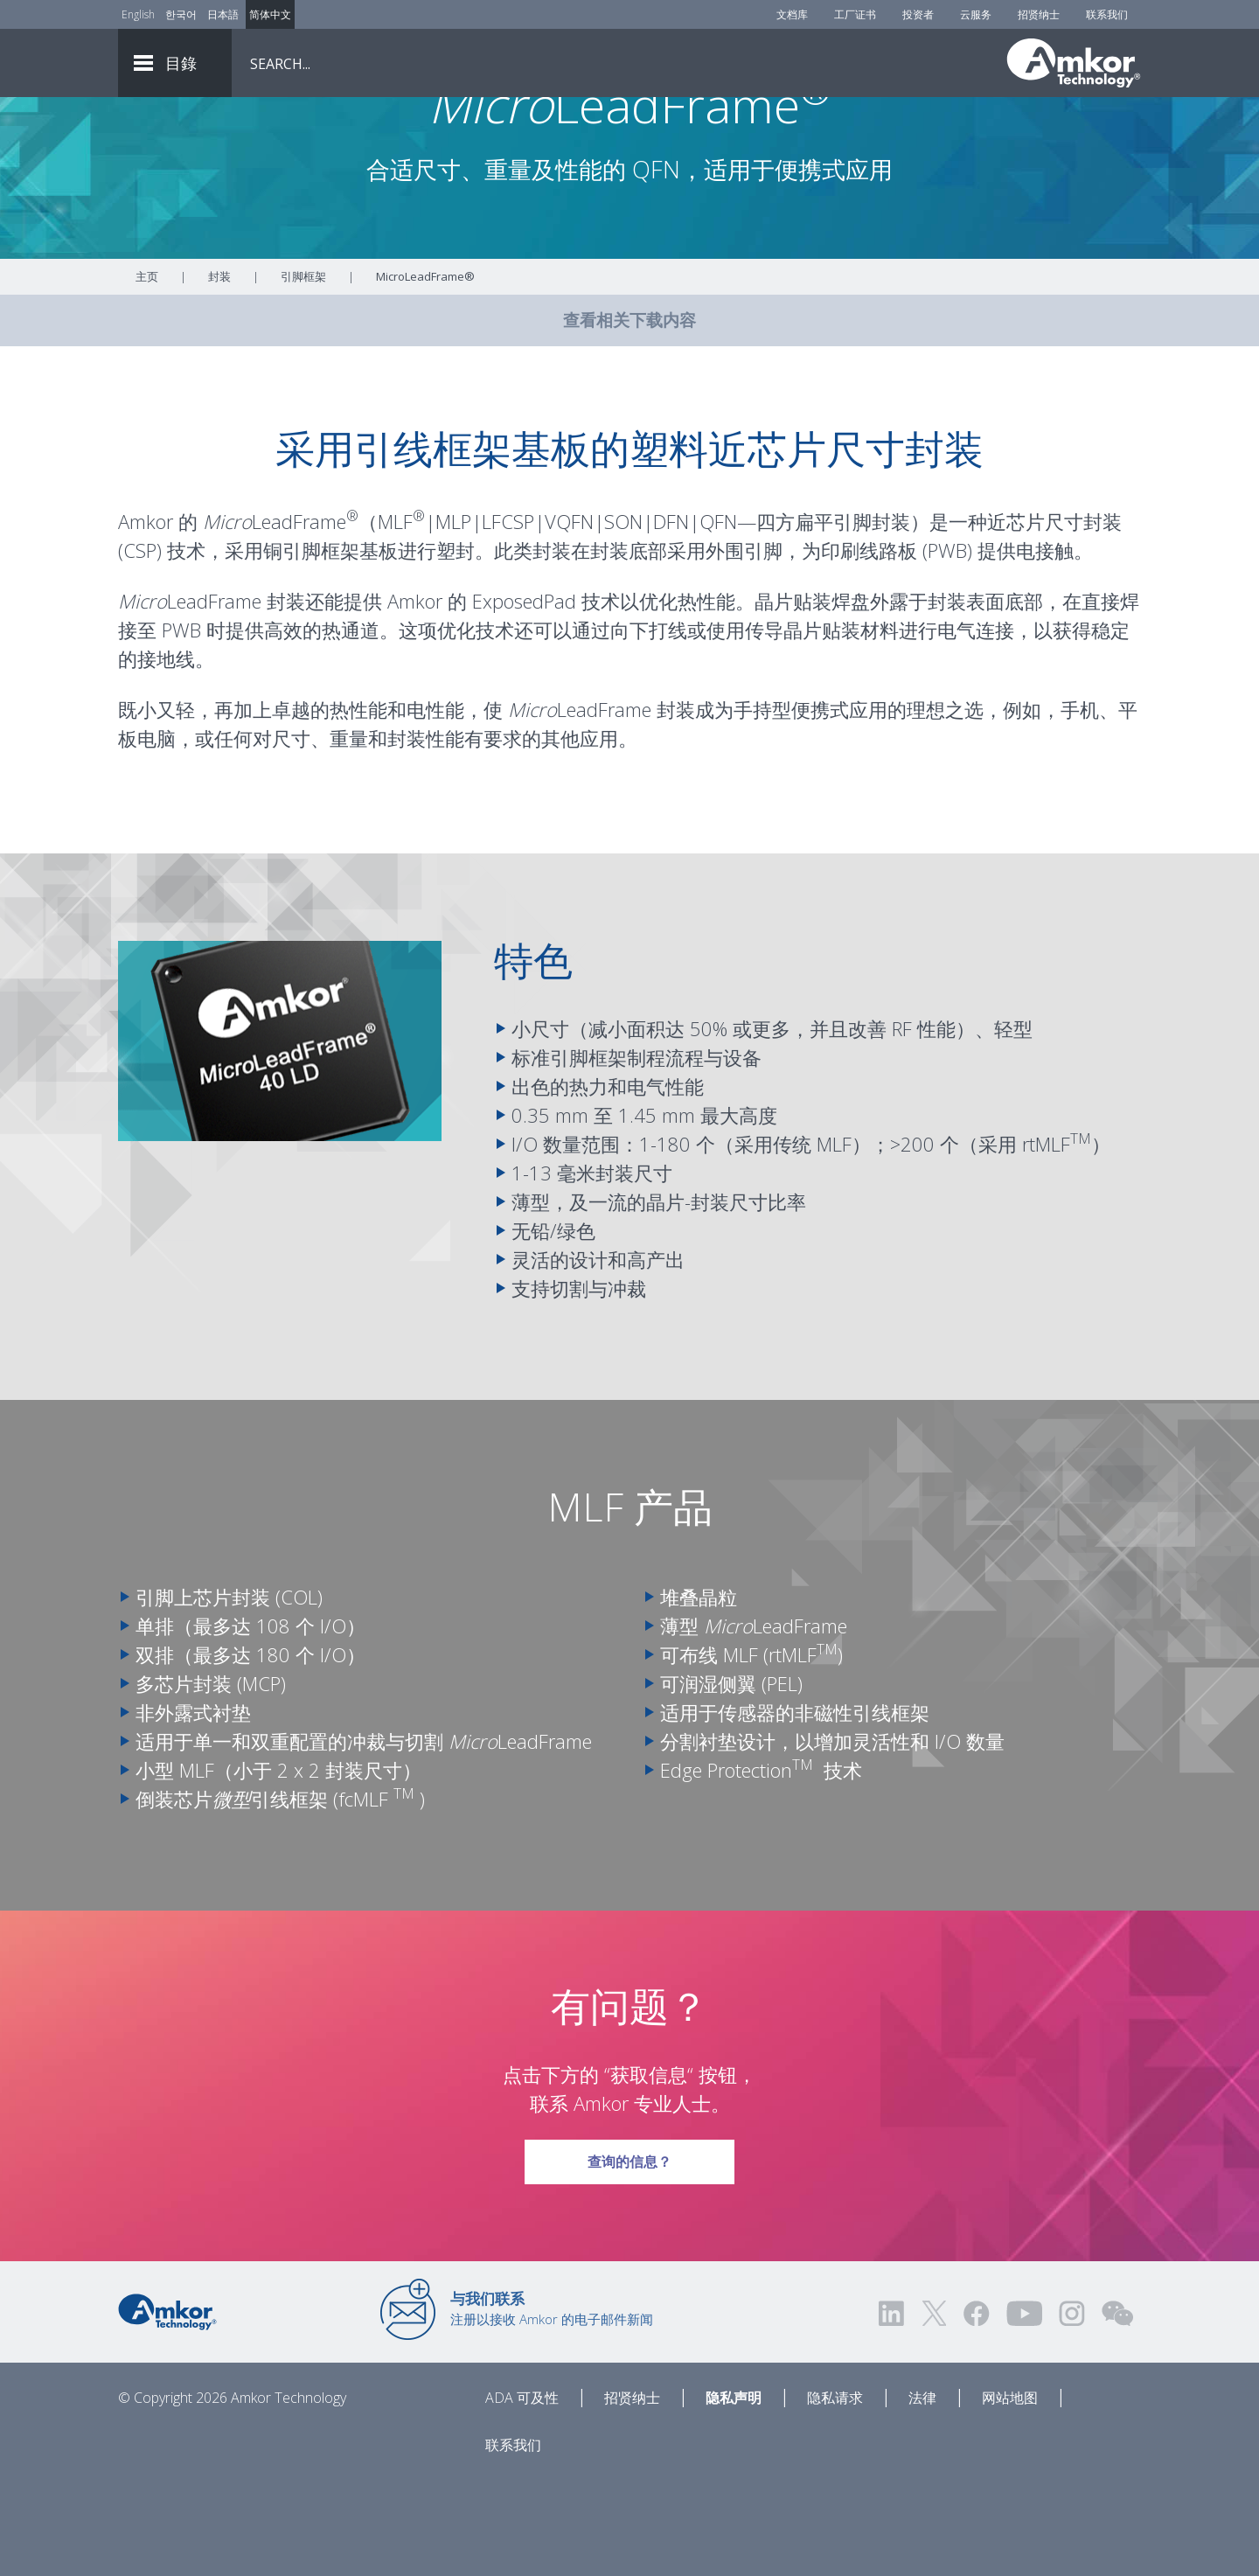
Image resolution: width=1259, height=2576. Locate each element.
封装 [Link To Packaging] (219, 373)
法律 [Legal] (922, 2494)
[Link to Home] (167, 2407)
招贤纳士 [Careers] (1039, 14)
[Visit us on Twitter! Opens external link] (934, 2410)
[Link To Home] (1073, 63)
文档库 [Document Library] (792, 14)
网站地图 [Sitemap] (1010, 2494)
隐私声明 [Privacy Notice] (734, 2494)
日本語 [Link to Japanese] (223, 14)
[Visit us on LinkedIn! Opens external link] (893, 2410)
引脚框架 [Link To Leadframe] (303, 373)
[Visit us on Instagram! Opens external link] (1072, 2410)
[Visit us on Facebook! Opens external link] (976, 2410)
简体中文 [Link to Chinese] (270, 14)
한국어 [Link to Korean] (181, 14)
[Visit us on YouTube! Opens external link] (1023, 2410)
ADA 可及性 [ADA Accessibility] (522, 2494)
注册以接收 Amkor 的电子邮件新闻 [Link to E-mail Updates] (551, 2405)
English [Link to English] (138, 14)
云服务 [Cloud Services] (975, 14)
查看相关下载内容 (629, 417)
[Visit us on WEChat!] (1117, 2410)
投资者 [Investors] (918, 14)
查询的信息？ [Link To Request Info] (629, 2252)
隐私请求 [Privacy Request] (835, 2494)
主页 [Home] (147, 373)
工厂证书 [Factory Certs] (855, 14)
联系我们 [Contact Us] (1107, 14)
